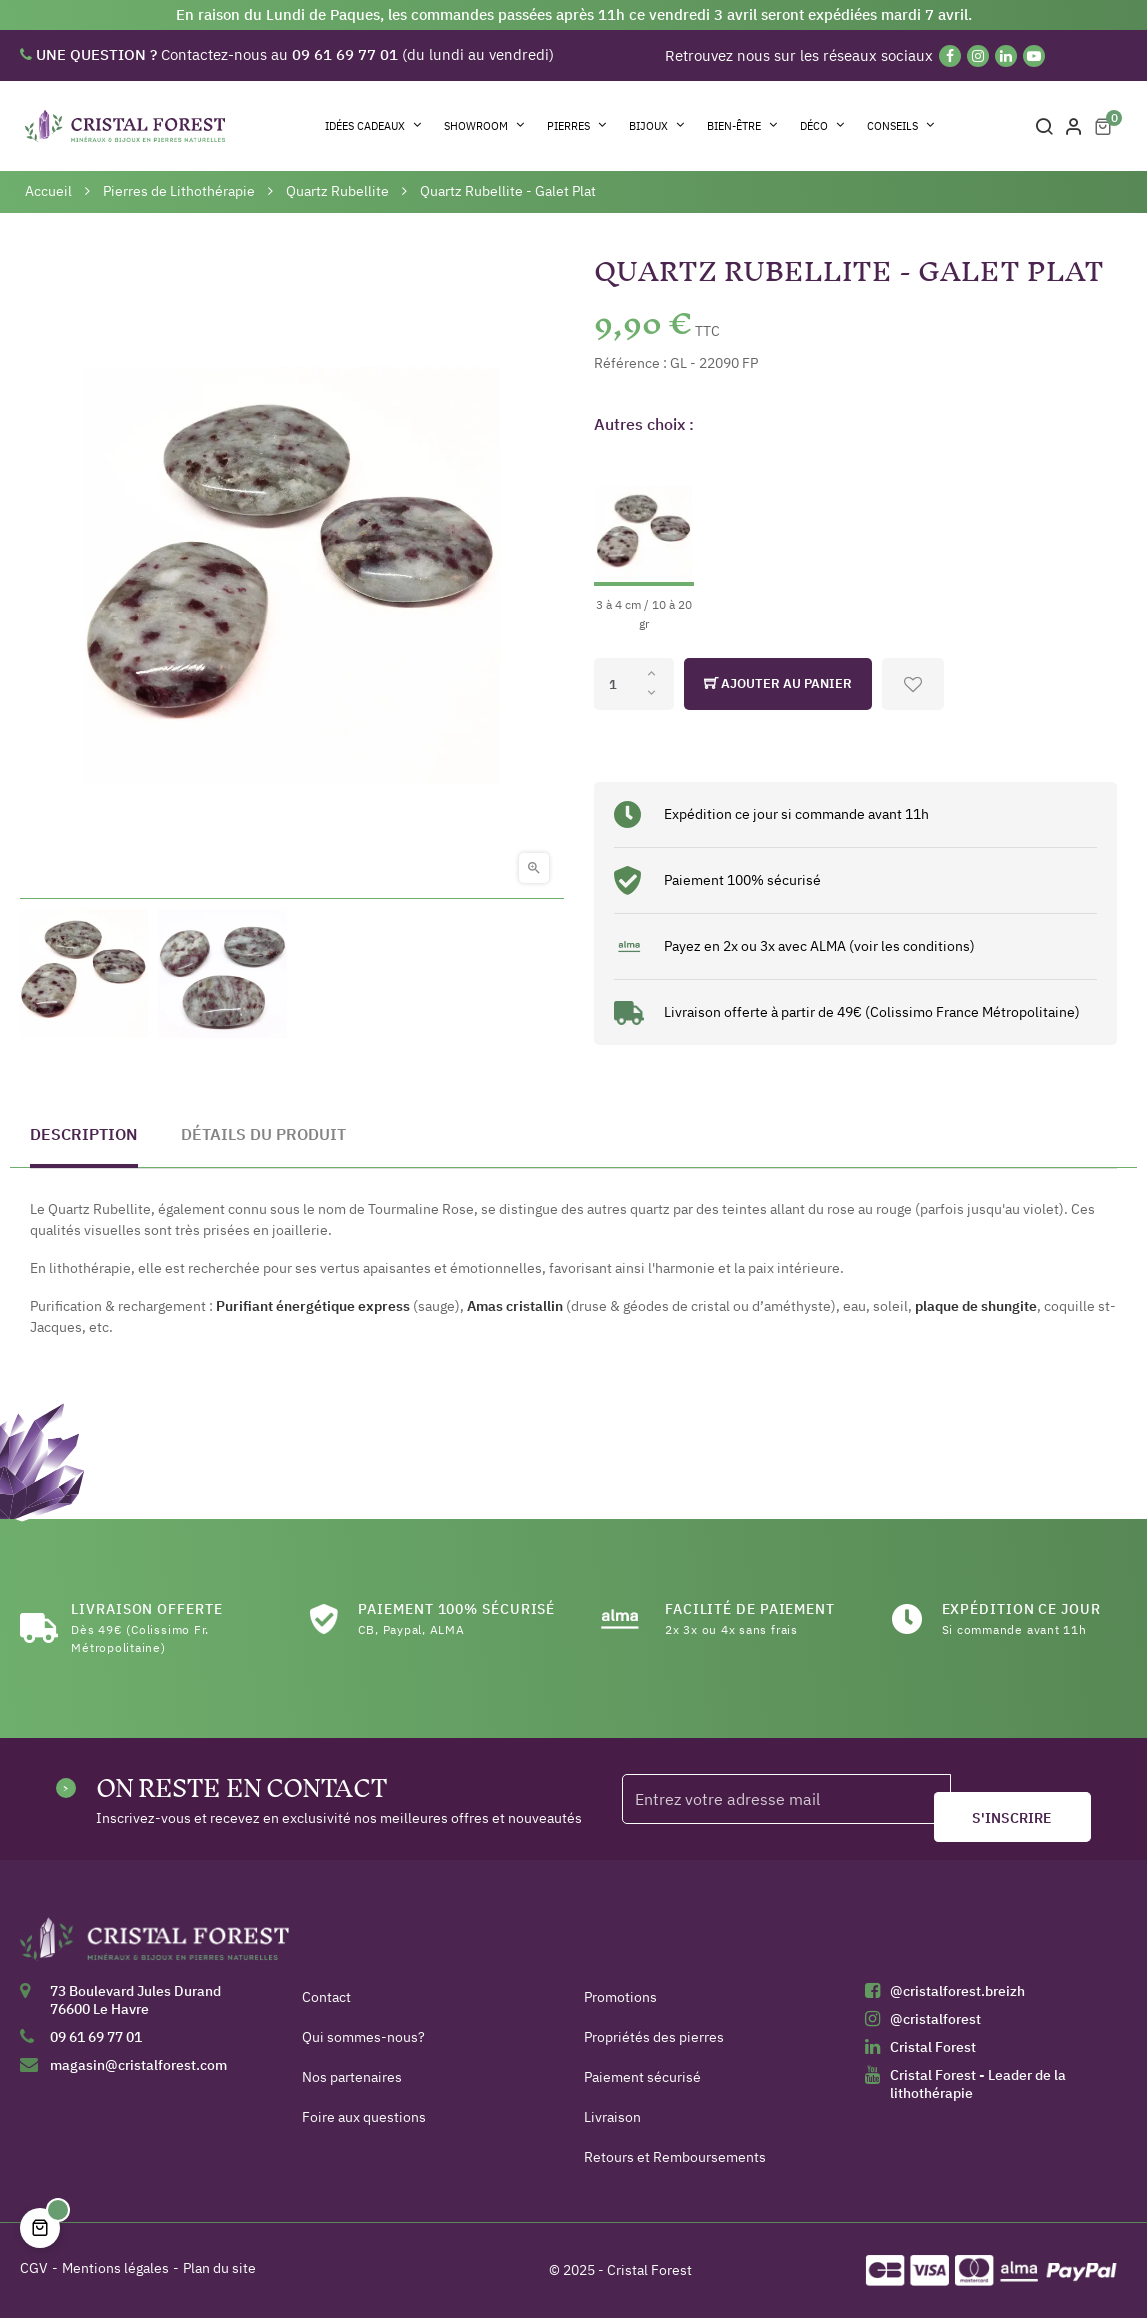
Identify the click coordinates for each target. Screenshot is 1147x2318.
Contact (326, 1997)
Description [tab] (84, 1134)
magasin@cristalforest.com (138, 2065)
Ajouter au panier (778, 684)
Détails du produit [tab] (263, 1134)
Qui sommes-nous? (363, 2037)
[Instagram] (978, 56)
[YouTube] (1034, 56)
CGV (34, 2268)
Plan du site (219, 2268)
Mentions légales (115, 2268)
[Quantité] (634, 684)
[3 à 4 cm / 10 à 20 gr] (644, 542)
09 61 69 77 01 (96, 2037)
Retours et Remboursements (675, 2157)
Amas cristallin (515, 1306)
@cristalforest (935, 2019)
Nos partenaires (352, 2077)
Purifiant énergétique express (313, 1306)
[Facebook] (950, 56)
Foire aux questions (364, 2117)
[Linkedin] (1006, 56)
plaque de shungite (976, 1306)
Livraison (612, 2117)
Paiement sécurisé (642, 2077)
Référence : (630, 363)
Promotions (620, 1997)
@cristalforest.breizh (957, 1991)
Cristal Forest (933, 2047)
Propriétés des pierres (654, 2037)
